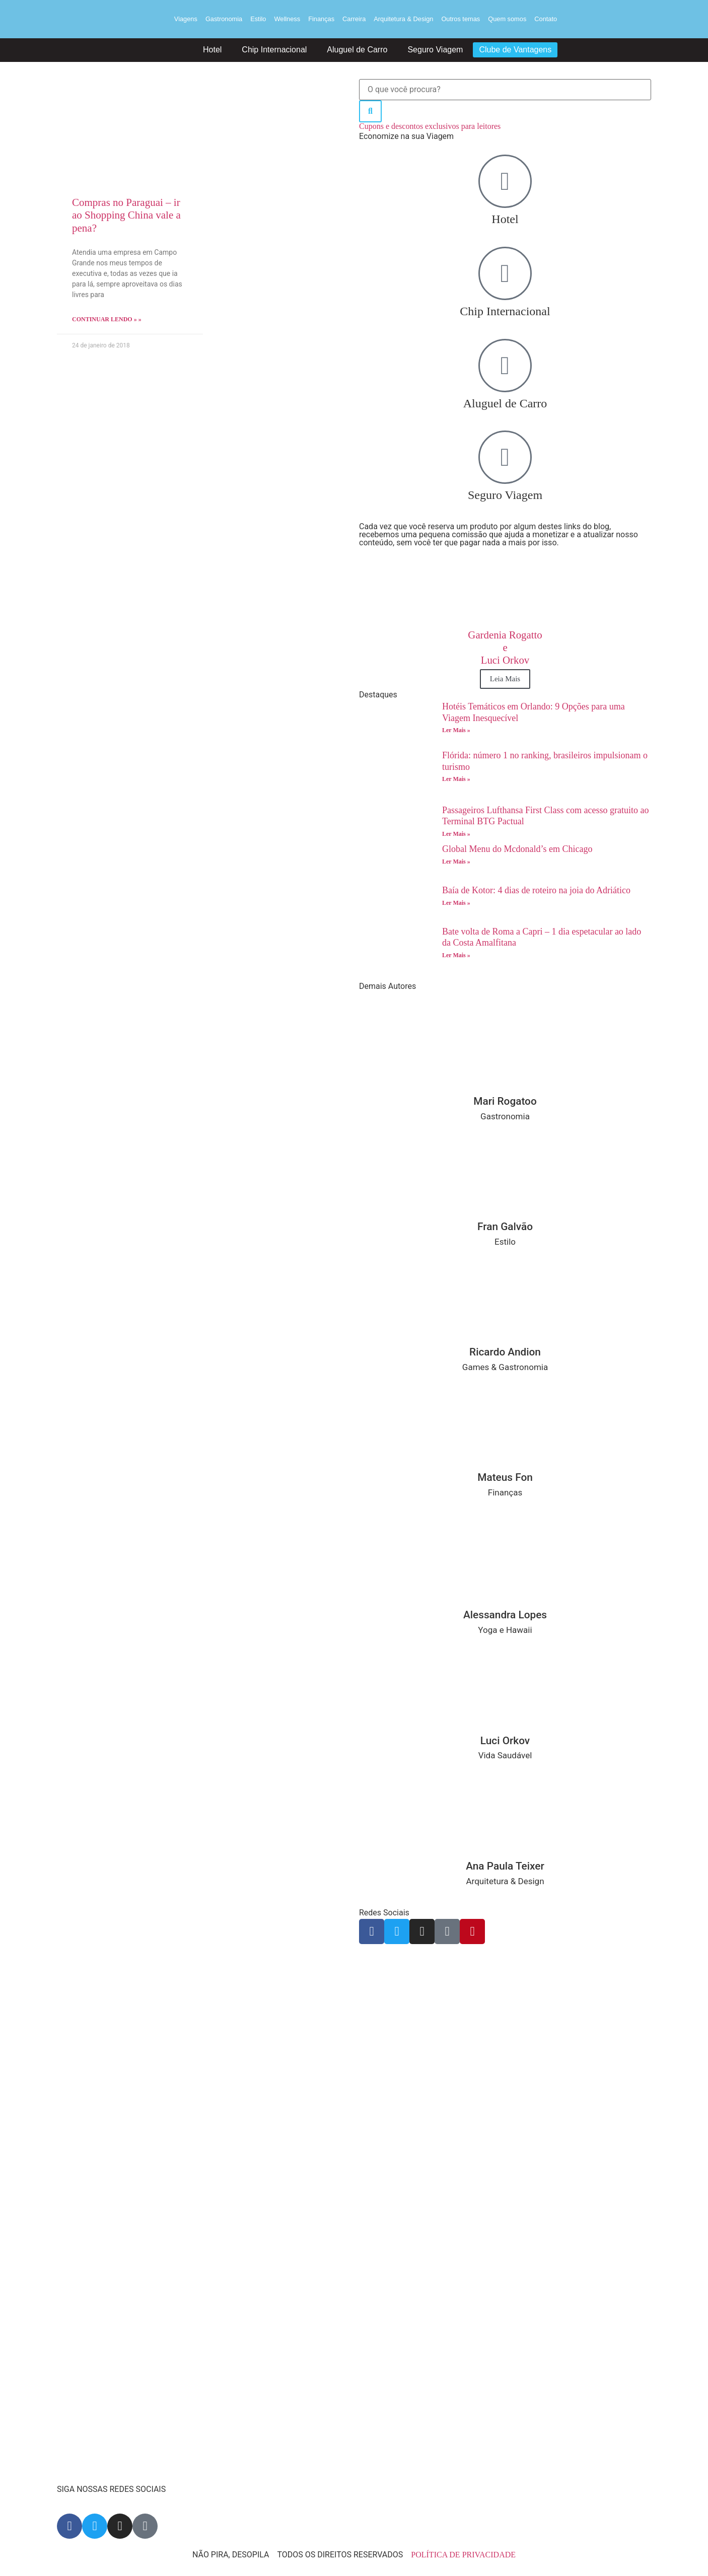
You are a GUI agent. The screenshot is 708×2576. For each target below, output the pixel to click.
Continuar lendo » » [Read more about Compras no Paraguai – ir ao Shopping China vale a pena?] (106, 319)
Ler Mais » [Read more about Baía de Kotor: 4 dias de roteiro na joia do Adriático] (456, 902)
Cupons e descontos (430, 126)
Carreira (354, 19)
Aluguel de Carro (357, 49)
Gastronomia (223, 19)
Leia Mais (505, 679)
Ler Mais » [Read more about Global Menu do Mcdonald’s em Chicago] (456, 861)
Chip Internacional (274, 49)
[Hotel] (505, 181)
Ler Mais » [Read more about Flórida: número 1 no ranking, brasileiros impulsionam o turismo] (456, 778)
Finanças (321, 19)
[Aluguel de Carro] (505, 365)
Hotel (212, 49)
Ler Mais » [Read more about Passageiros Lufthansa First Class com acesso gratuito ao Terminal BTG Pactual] (456, 833)
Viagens (185, 19)
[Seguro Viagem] (505, 457)
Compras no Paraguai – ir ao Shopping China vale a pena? (126, 215)
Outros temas (460, 19)
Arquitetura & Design (403, 19)
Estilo (258, 19)
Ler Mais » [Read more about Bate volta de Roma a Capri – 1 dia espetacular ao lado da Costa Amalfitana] (456, 955)
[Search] (370, 111)
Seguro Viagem (435, 49)
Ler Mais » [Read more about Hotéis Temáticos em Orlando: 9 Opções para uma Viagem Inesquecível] (456, 730)
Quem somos (507, 19)
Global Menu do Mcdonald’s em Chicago (518, 849)
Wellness (287, 19)
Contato (545, 19)
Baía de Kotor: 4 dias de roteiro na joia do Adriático (536, 890)
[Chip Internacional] (505, 273)
